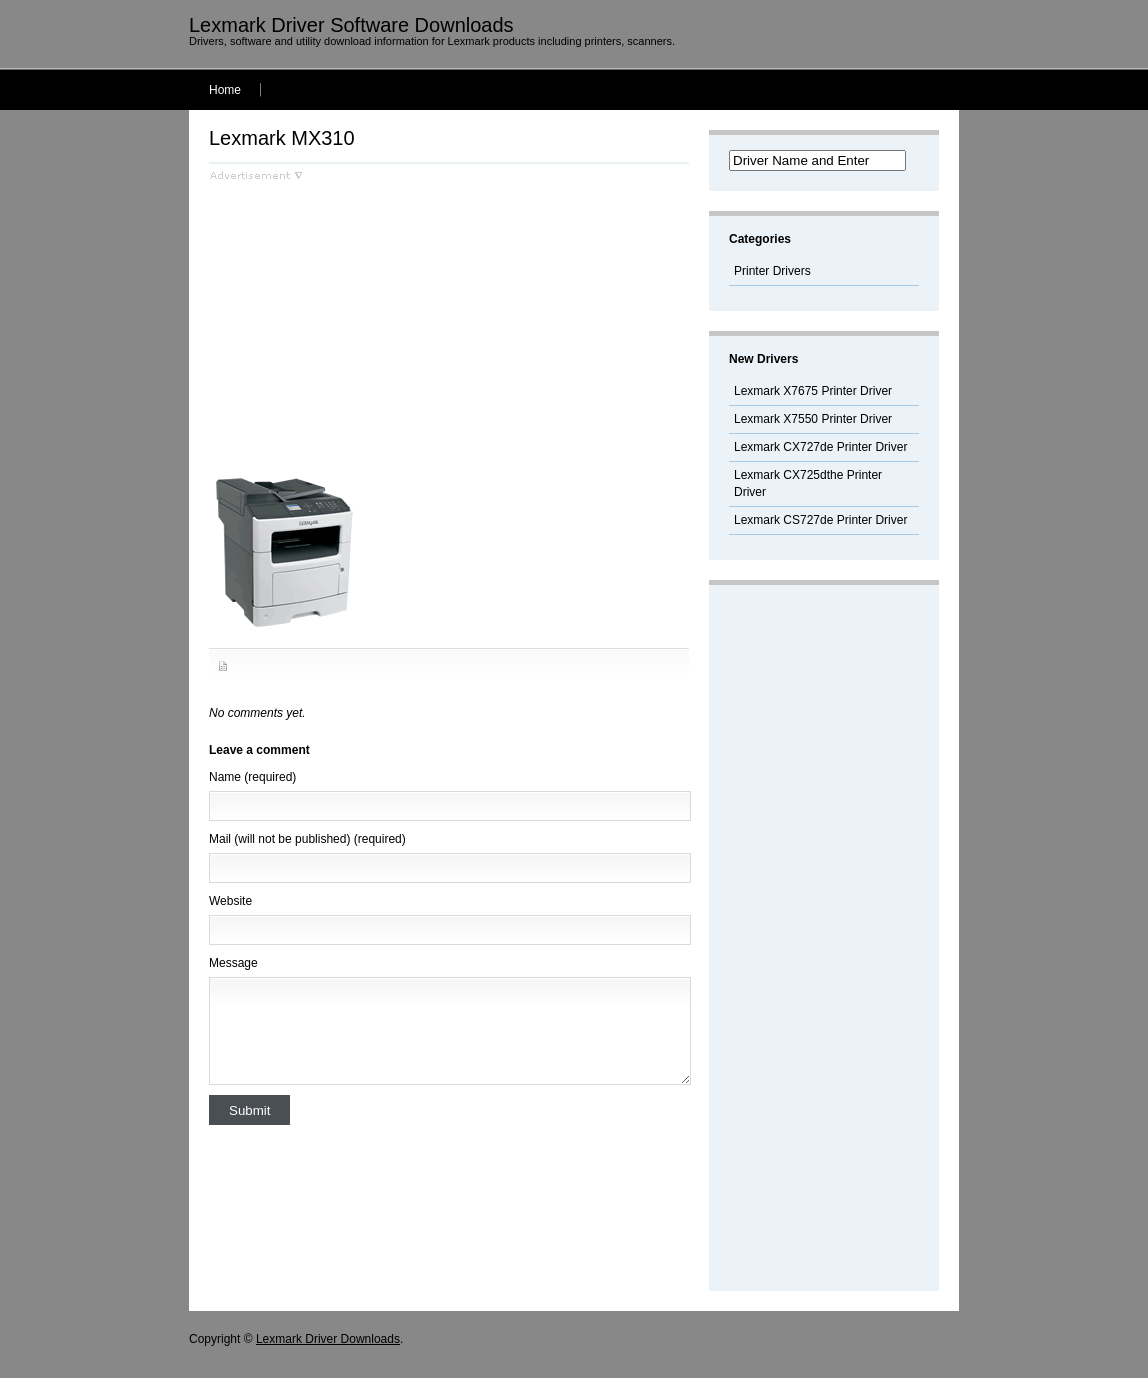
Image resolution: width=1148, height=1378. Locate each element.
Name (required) (252, 777)
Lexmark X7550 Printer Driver (813, 419)
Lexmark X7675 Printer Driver (813, 391)
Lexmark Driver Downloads (328, 1339)
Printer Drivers (772, 271)
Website (230, 901)
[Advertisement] (377, 321)
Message (233, 963)
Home (225, 90)
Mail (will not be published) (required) (307, 839)
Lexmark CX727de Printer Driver (820, 447)
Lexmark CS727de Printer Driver (820, 520)
